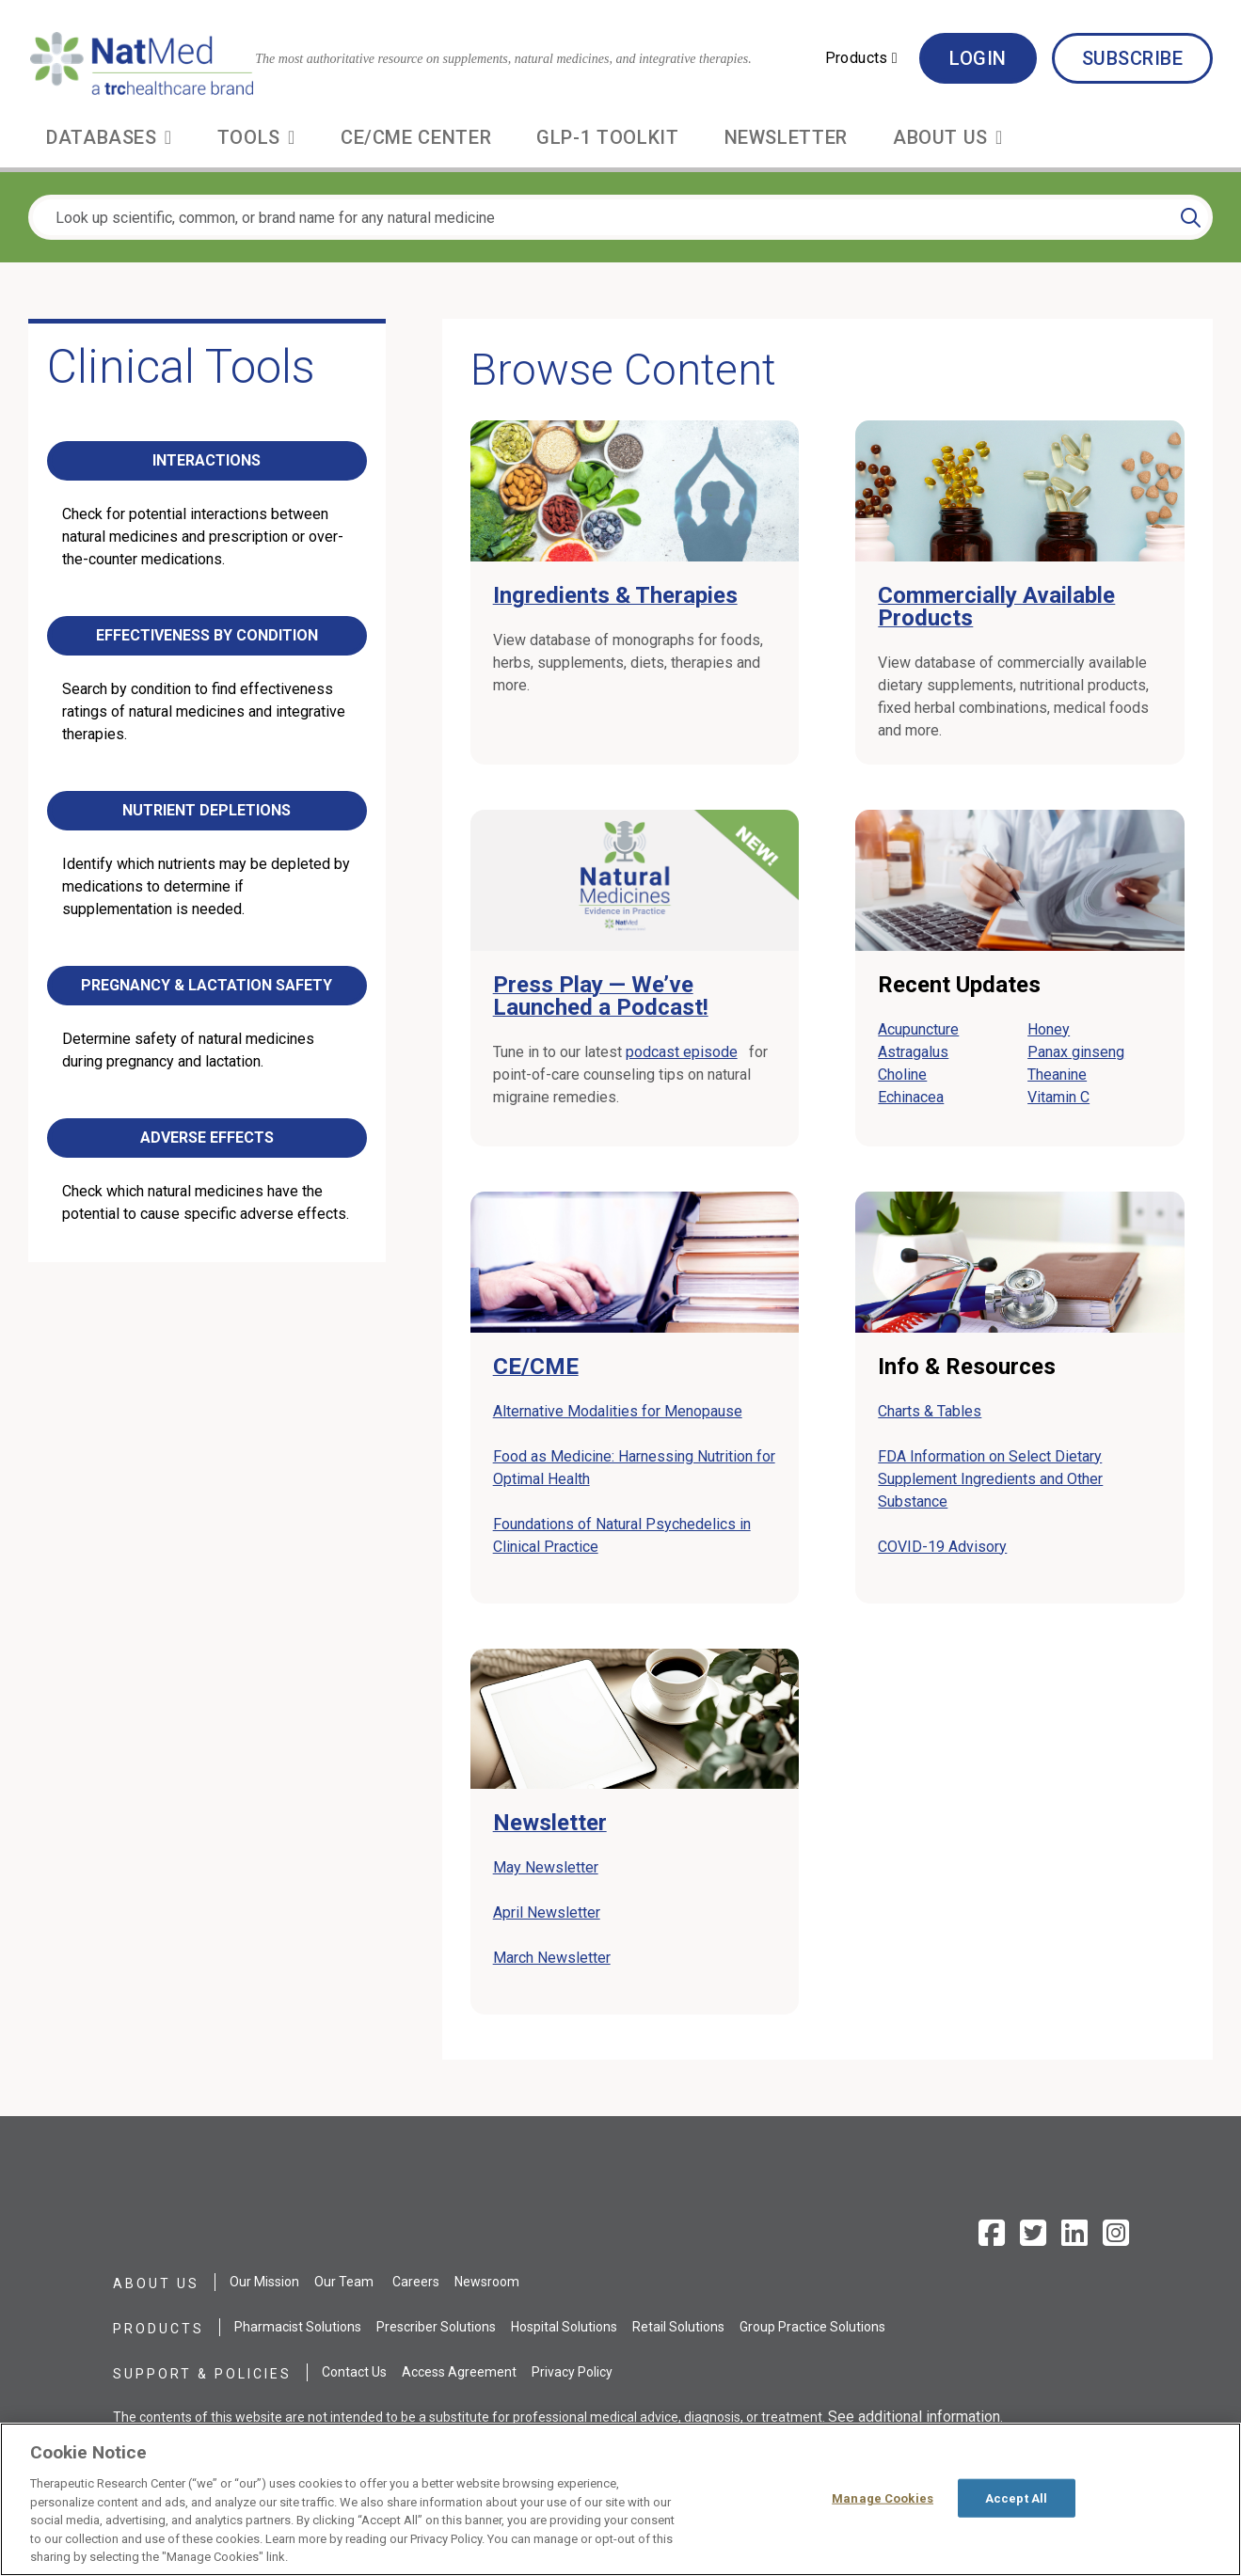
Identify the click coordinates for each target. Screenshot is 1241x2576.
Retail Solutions (678, 2326)
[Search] (1191, 217)
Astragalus (913, 1052)
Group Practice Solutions (812, 2326)
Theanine (1057, 1074)
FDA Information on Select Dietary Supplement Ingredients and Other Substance (990, 1478)
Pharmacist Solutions (297, 2326)
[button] (861, 58)
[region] (620, 2499)
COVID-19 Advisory (942, 1547)
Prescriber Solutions (436, 2326)
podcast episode (685, 1052)
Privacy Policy (572, 2371)
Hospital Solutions (564, 2326)
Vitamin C (1058, 1097)
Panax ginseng (1075, 1052)
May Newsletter (545, 1867)
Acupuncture (918, 1029)
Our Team (344, 2281)
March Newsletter (552, 1958)
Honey (1048, 1029)
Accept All (1016, 2497)
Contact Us (354, 2371)
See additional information (914, 2417)
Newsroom (486, 2281)
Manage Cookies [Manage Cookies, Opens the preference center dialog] (882, 2497)
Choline (902, 1074)
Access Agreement (459, 2371)
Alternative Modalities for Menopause (621, 1411)
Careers (415, 2281)
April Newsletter (546, 1912)
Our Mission (264, 2281)
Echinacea (911, 1097)
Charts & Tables (929, 1411)
